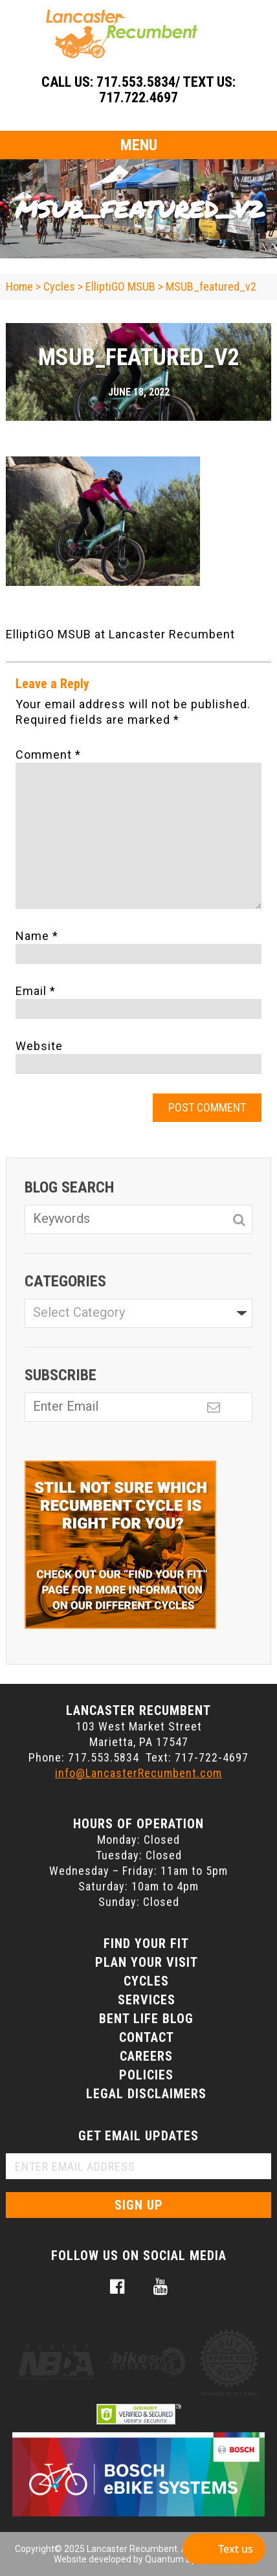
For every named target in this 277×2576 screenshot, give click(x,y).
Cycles (146, 1981)
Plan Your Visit (146, 1962)
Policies (146, 2075)
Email (36, 991)
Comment (48, 754)
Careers (146, 2056)
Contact (146, 2037)
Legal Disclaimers (146, 2093)
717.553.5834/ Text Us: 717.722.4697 (166, 90)
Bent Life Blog (146, 2018)
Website (39, 1046)
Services (146, 2000)
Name (37, 936)
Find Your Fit (146, 1943)
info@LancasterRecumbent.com (138, 1773)
